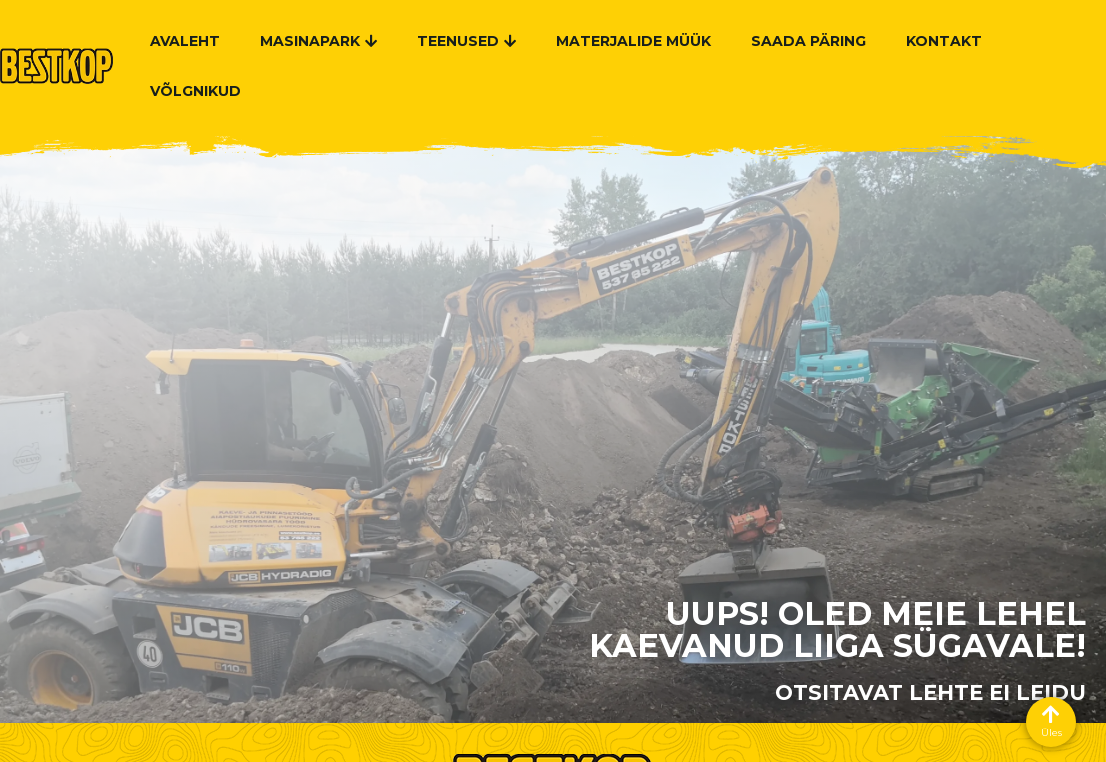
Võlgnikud (195, 91)
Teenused (466, 41)
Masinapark (318, 41)
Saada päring (808, 41)
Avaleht (185, 41)
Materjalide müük (633, 41)
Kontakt (944, 41)
